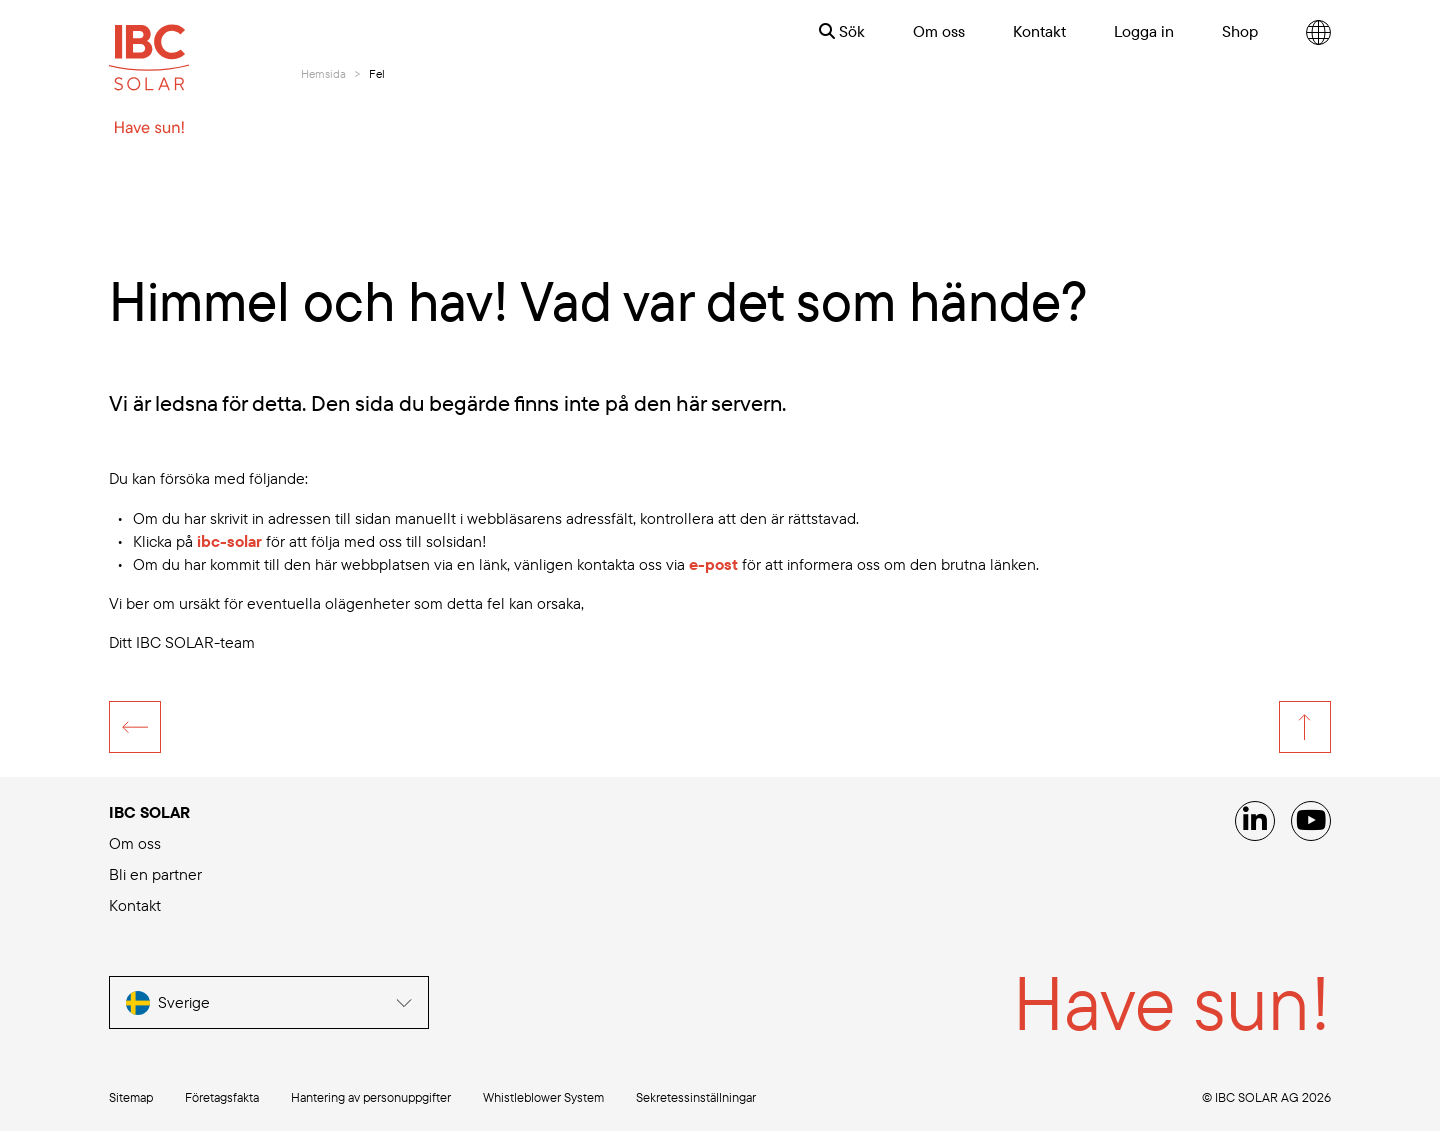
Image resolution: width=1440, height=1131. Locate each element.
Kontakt (135, 905)
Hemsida (323, 73)
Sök (842, 31)
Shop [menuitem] (1240, 31)
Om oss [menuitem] (939, 31)
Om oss (135, 843)
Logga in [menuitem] (1144, 31)
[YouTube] (1311, 821)
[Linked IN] (1255, 821)
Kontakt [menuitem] (1039, 31)
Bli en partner (155, 874)
